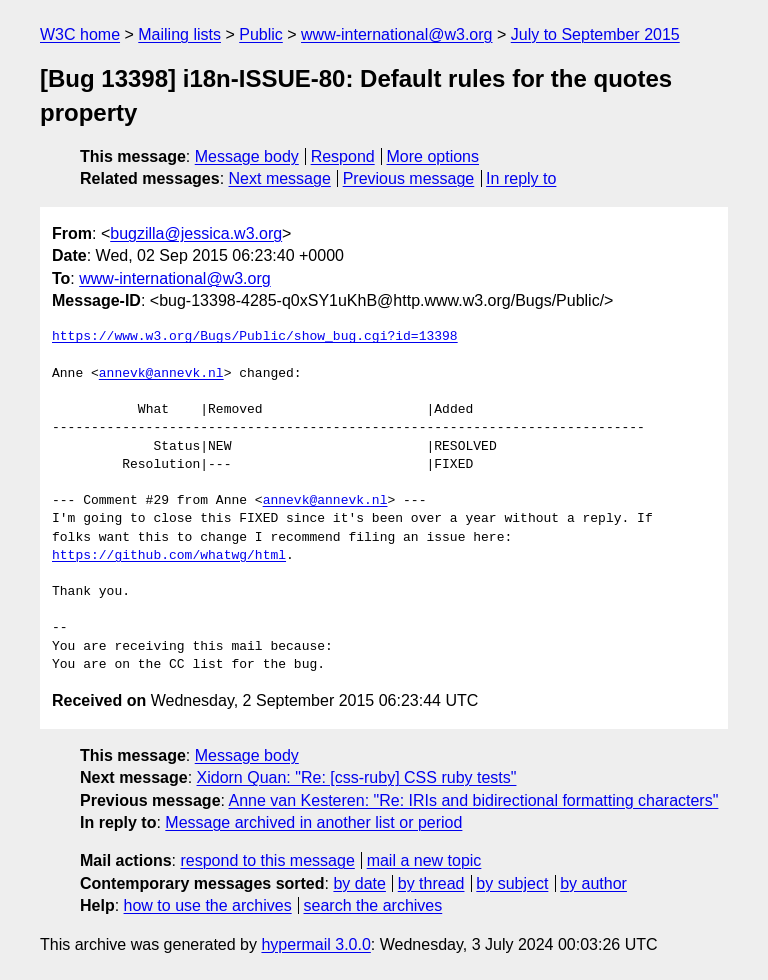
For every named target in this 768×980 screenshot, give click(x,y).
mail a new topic (424, 860)
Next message (280, 178)
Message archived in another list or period (313, 822)
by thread (431, 883)
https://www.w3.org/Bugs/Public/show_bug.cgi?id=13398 (255, 337)
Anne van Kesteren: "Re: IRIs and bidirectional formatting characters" (474, 800)
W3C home (80, 34)
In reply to (521, 178)
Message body (247, 156)
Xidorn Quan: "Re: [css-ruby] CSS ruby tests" (357, 777)
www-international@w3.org (396, 34)
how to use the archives (208, 905)
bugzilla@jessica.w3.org (196, 233)
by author (593, 883)
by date (359, 883)
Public (261, 34)
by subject (512, 883)
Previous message (409, 178)
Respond (343, 156)
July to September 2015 (595, 34)
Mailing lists (179, 34)
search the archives (373, 905)
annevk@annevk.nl (161, 374)
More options (433, 156)
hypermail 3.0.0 (315, 944)
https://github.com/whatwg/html (169, 556)
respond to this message (267, 860)
